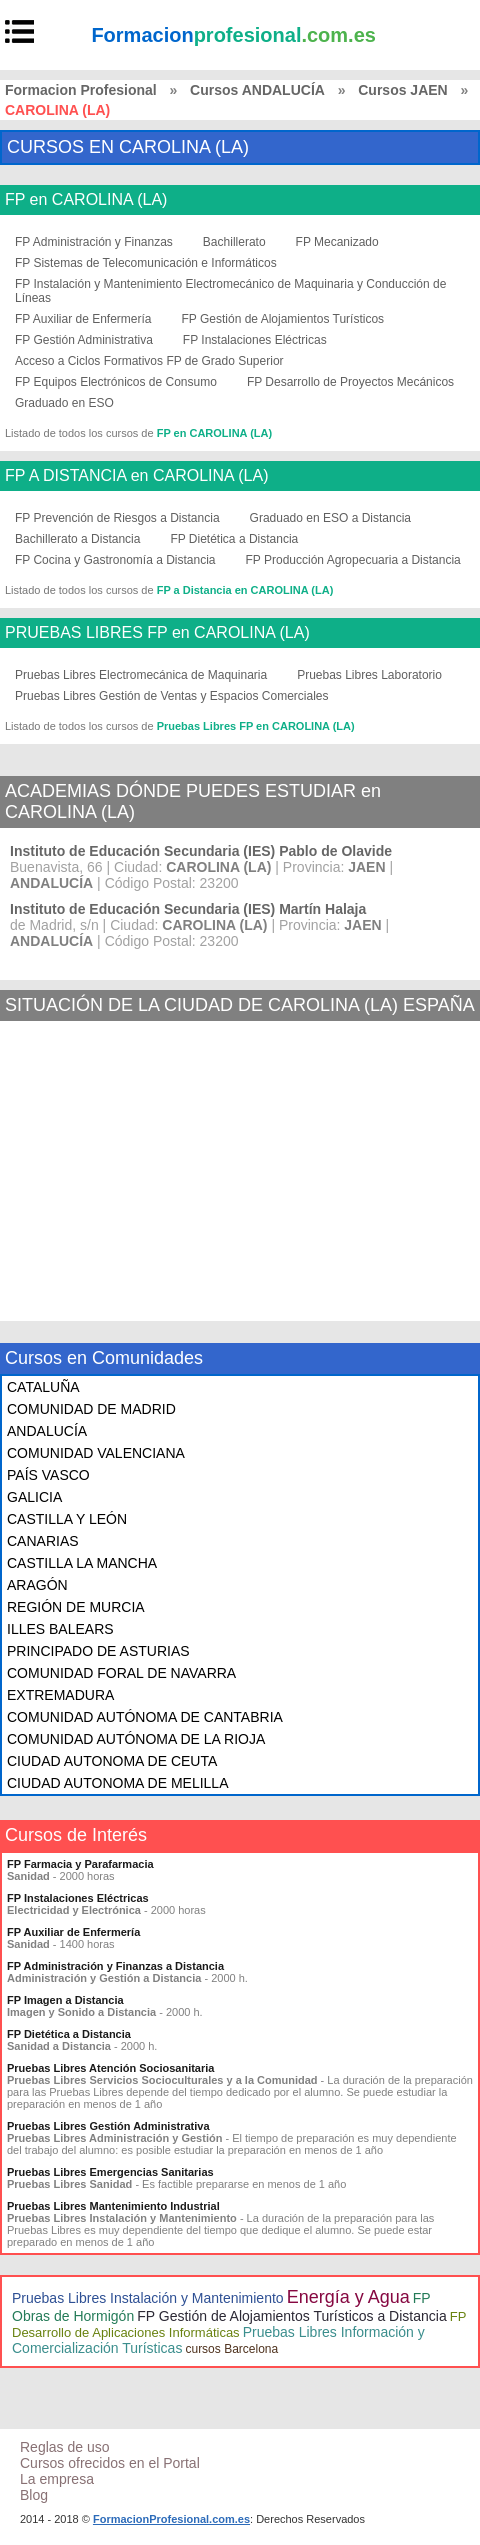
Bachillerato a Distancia (77, 539)
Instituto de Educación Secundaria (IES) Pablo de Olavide (201, 851)
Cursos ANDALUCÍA (257, 90)
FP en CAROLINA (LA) (86, 200)
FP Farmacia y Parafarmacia (80, 1864)
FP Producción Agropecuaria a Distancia (353, 560)
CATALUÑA (43, 1387)
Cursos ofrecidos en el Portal (110, 2463)
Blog (34, 2495)
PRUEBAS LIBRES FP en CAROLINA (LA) (157, 633)
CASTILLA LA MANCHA (82, 1563)
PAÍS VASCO (48, 1475)
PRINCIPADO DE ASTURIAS (98, 1651)
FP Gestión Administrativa (84, 340)
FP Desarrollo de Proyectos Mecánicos (350, 382)
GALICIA (34, 1497)
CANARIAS (43, 1541)
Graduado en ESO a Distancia (330, 518)
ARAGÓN (37, 1585)
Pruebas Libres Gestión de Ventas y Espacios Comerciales (172, 696)
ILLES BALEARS (60, 1629)
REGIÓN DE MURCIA (76, 1607)
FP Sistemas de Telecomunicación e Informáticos (146, 263)
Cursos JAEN (402, 90)
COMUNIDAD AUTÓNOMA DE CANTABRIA (145, 1717)
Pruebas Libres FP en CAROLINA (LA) (256, 726)
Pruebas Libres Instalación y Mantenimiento (148, 2298)
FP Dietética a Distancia (234, 539)
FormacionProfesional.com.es (171, 2519)
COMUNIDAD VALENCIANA (96, 1453)
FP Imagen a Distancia (65, 2000)
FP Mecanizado (337, 242)
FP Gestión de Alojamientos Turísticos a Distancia (291, 2316)
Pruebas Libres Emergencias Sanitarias (110, 2172)
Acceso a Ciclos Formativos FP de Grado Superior (149, 361)
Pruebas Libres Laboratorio (369, 675)
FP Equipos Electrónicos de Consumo (116, 382)
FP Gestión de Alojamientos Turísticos (283, 319)
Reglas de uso (65, 2447)
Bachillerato (234, 242)
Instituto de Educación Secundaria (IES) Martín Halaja (188, 909)
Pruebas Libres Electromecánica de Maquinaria (141, 675)
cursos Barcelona (231, 2349)
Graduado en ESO (64, 403)
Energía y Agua (348, 2297)
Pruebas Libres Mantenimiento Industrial (113, 2206)
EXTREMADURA (60, 1695)
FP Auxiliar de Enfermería (83, 319)
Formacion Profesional (81, 90)
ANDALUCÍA (47, 1431)
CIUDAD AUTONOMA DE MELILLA (117, 1783)
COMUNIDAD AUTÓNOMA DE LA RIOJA (136, 1739)
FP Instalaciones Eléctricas (255, 340)
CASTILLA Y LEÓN (67, 1519)
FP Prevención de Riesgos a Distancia (117, 518)
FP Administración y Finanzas (94, 242)
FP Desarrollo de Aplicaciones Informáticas (239, 2324)
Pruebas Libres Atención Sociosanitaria (110, 2068)
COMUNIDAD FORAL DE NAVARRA (121, 1673)
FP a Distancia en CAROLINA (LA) (245, 590)
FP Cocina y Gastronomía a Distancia (115, 560)
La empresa (57, 2479)
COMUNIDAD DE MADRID (91, 1409)
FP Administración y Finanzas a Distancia (115, 1966)
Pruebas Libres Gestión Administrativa (108, 2126)
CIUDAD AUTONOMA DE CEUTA (112, 1761)
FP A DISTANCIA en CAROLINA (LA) (137, 476)
